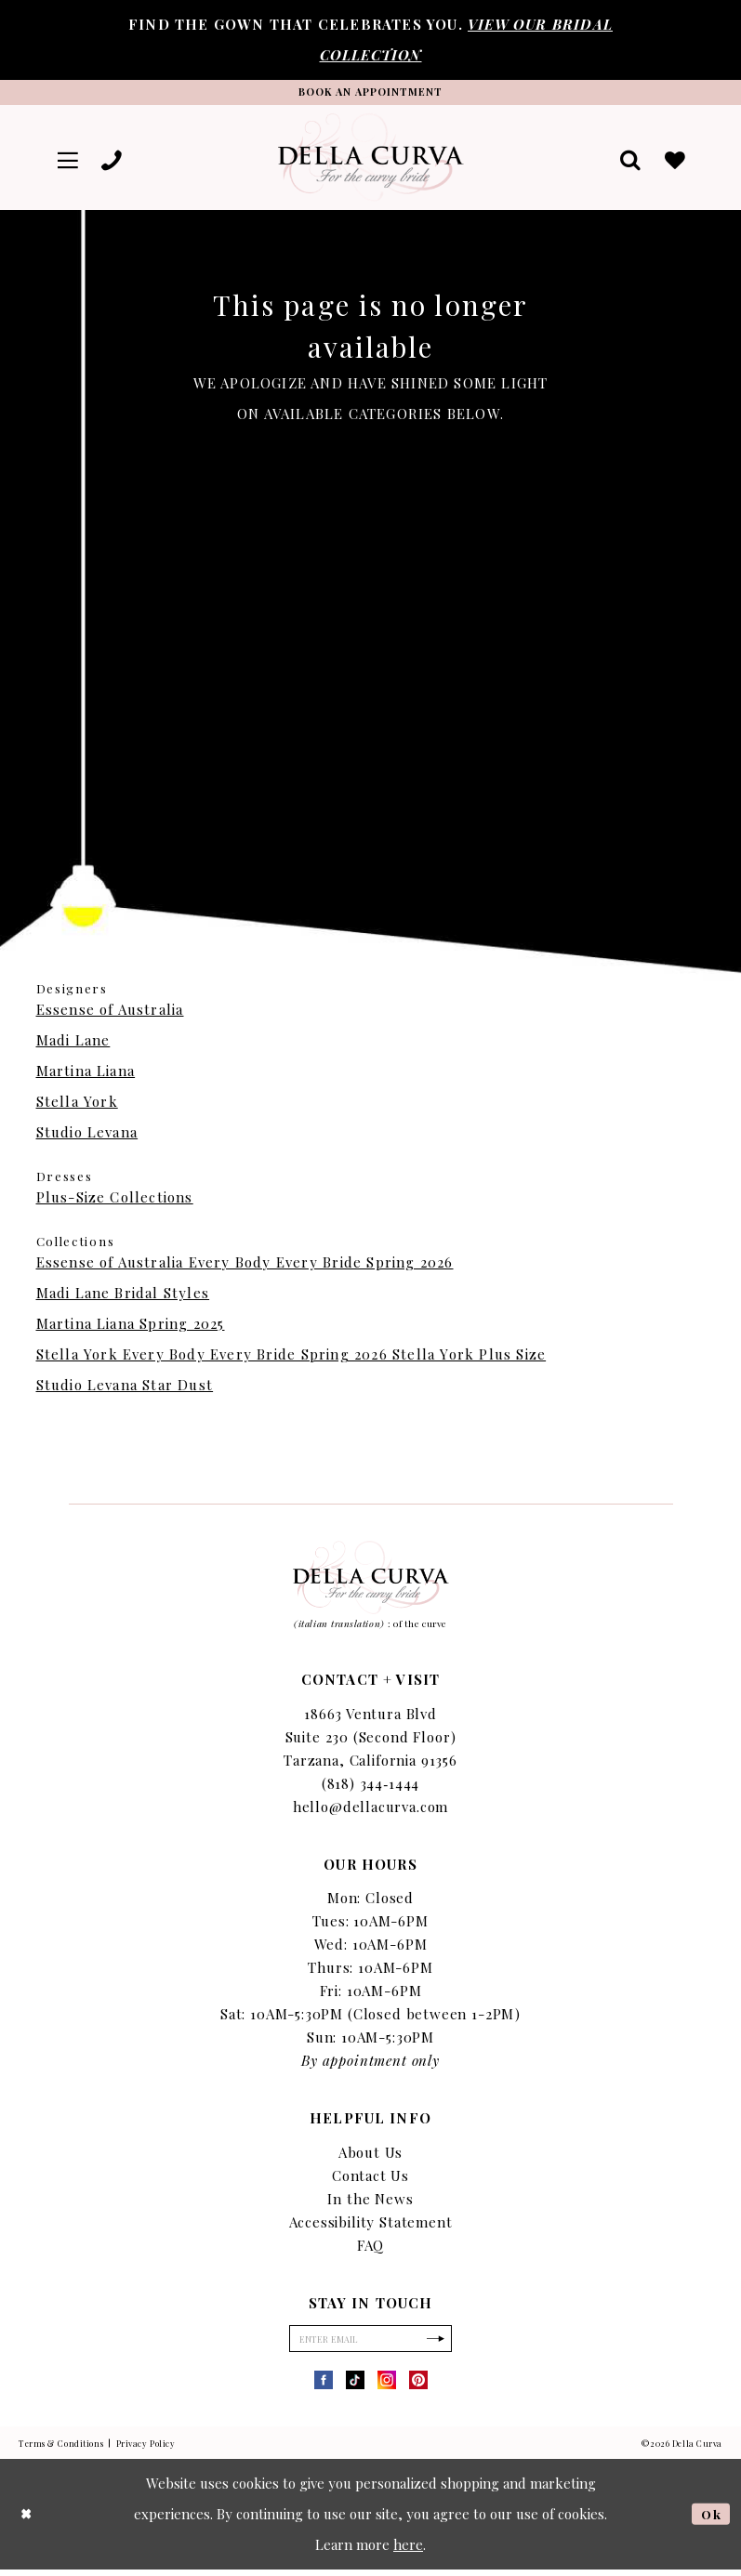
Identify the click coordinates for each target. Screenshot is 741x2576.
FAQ (370, 2249)
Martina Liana (86, 1074)
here (408, 2551)
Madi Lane (73, 1043)
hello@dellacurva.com (371, 1810)
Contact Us (370, 2179)
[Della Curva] (371, 161)
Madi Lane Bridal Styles (123, 1296)
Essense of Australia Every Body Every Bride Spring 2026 (245, 1265)
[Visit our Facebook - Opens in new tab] (323, 2386)
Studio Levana (87, 1135)
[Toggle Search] (627, 161)
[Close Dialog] (28, 2520)
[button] (69, 161)
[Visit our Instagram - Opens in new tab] (386, 2386)
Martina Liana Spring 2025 (130, 1327)
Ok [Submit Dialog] (710, 2520)
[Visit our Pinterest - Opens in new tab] (418, 2386)
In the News (370, 2202)
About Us (371, 2156)
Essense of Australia (110, 1013)
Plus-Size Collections (114, 1200)
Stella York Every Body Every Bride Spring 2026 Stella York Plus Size (291, 1357)
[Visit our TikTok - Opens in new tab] (355, 2386)
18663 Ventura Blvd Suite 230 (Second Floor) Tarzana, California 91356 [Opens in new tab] (370, 1740)
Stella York (77, 1105)
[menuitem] (69, 161)
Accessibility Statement (371, 2225)
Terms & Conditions (61, 2449)
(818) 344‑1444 (371, 1787)
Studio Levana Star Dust (125, 1388)
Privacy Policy (146, 2449)
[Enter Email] (371, 2344)
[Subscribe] (442, 2344)
